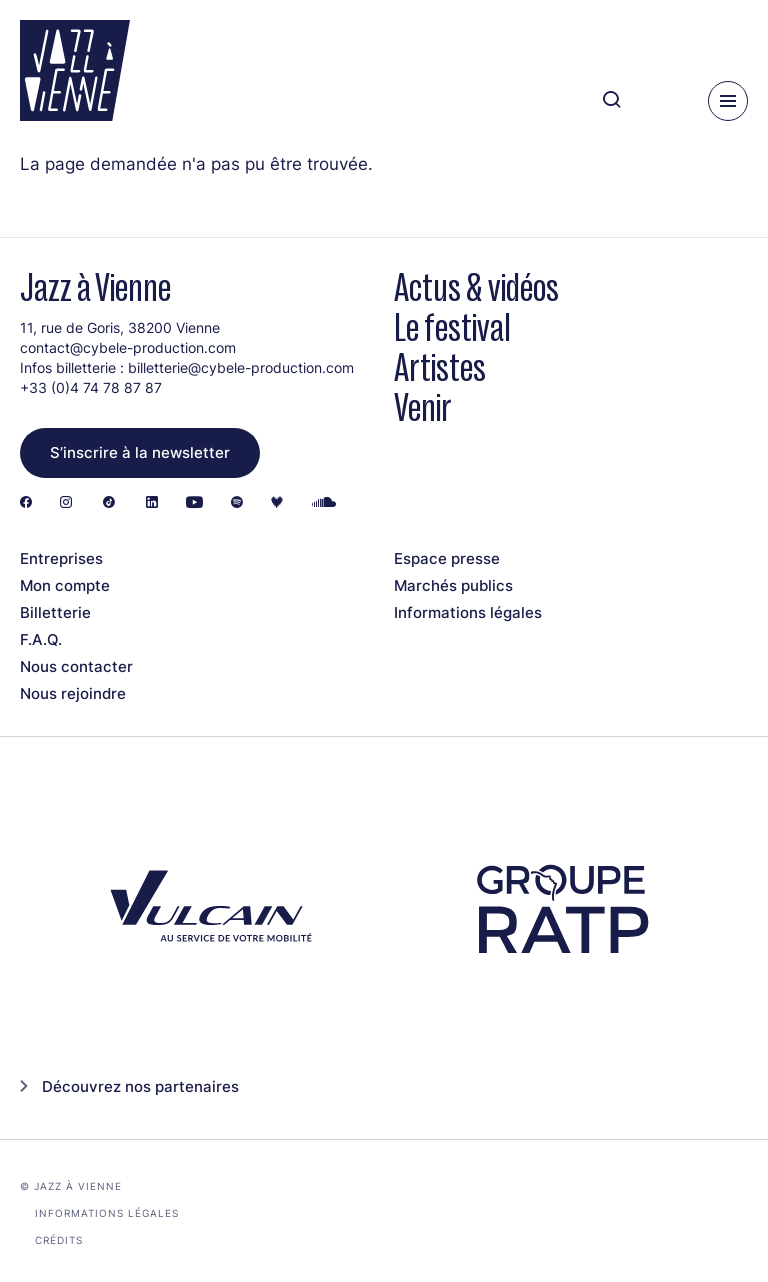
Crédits (59, 1240)
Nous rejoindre (73, 693)
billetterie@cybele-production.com (241, 367)
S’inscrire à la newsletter (140, 452)
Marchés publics (453, 585)
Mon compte (65, 585)
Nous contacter (76, 666)
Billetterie (55, 612)
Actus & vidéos (476, 287)
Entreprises (61, 558)
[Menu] (728, 101)
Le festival (452, 327)
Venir (423, 407)
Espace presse (447, 558)
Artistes (440, 367)
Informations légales (468, 612)
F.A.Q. (41, 639)
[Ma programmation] (659, 100)
